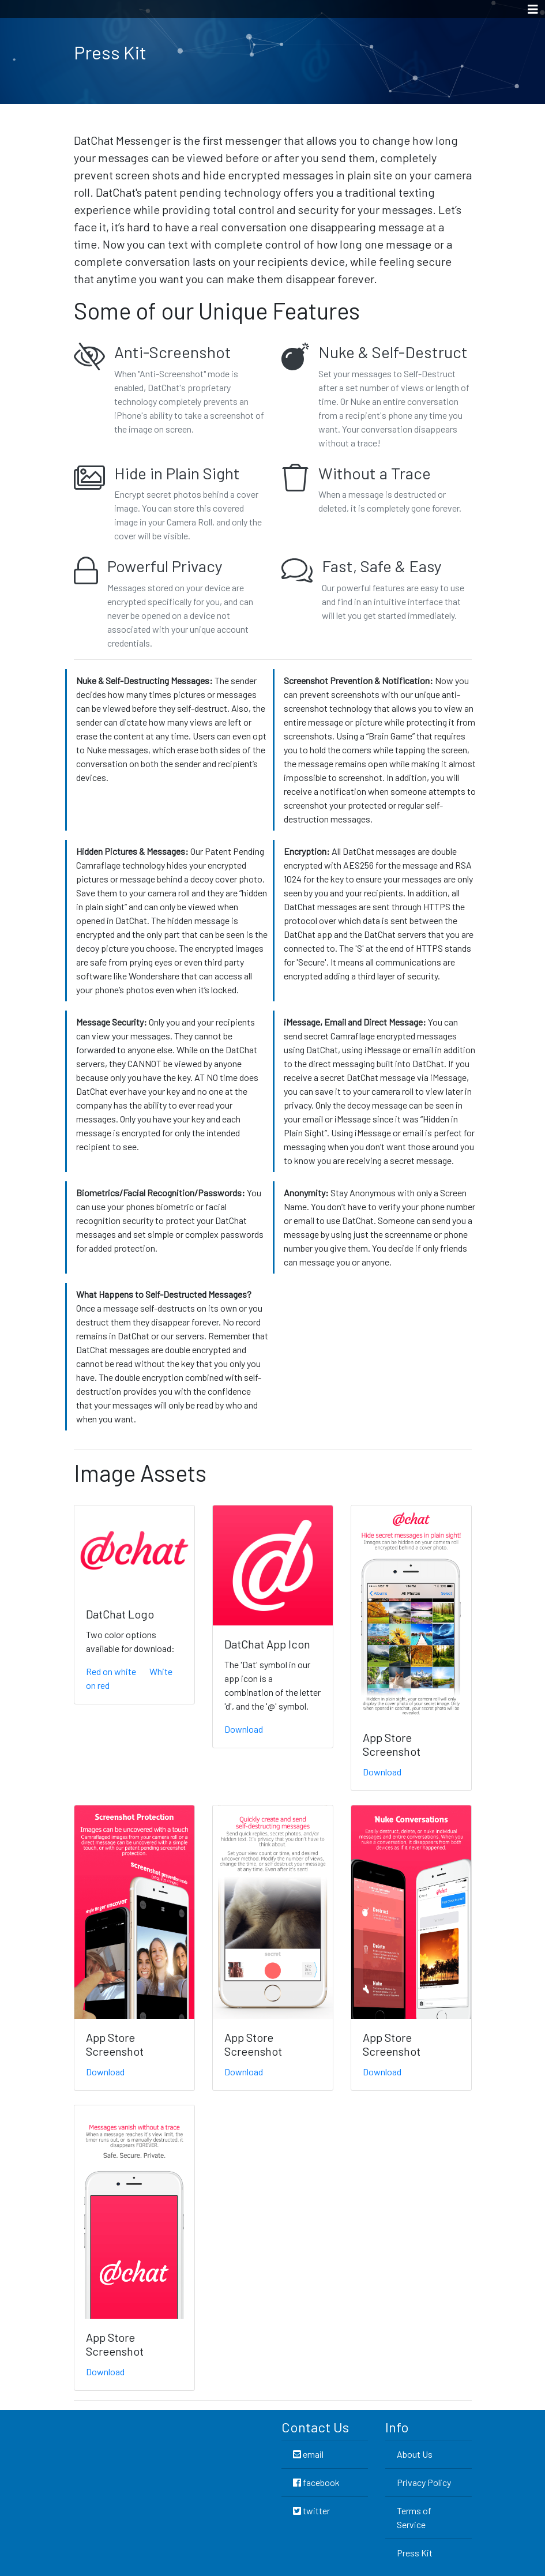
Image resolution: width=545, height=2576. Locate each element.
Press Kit (415, 2552)
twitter (311, 2510)
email (308, 2454)
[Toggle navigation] (533, 9)
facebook (316, 2482)
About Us (415, 2454)
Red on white (111, 1671)
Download (243, 1728)
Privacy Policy (424, 2482)
